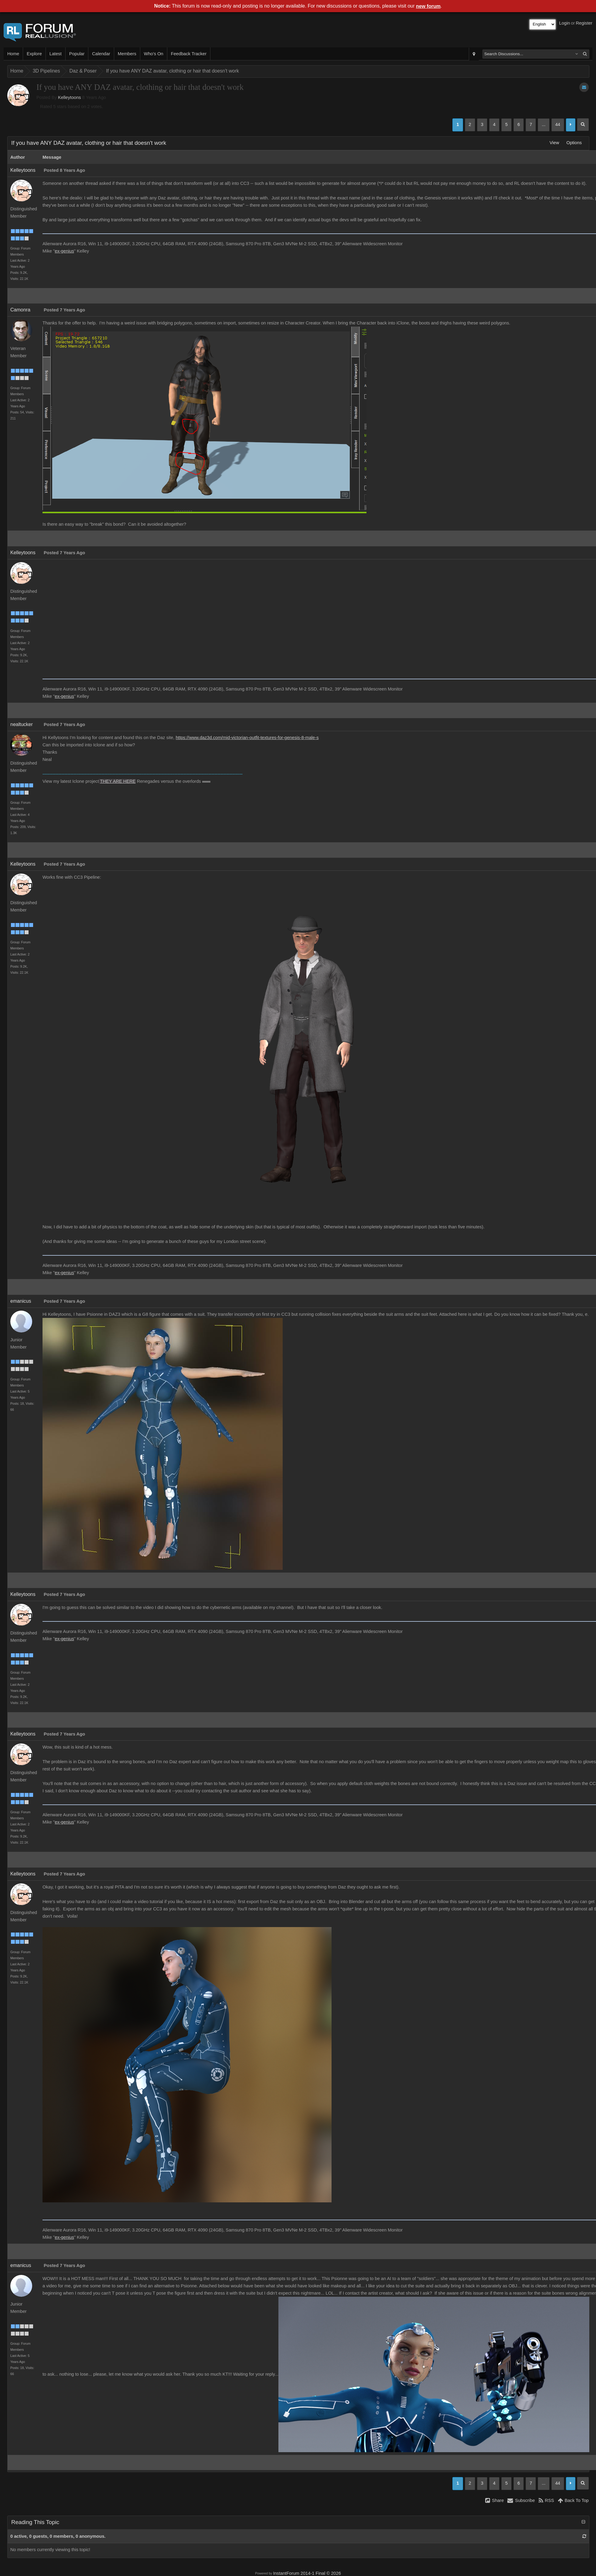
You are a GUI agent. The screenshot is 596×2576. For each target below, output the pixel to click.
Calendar (101, 53)
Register (584, 23)
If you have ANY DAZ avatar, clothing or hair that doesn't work (172, 70)
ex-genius (64, 251)
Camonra (20, 309)
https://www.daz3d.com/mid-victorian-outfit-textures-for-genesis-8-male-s (247, 737)
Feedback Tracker (188, 53)
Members (127, 53)
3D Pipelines (46, 70)
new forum (428, 6)
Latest (55, 53)
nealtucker (21, 724)
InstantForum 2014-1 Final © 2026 (307, 2573)
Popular (77, 53)
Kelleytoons (69, 97)
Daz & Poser (83, 70)
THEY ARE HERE (118, 781)
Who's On (153, 53)
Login (564, 23)
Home (13, 53)
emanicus (20, 1301)
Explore (34, 53)
